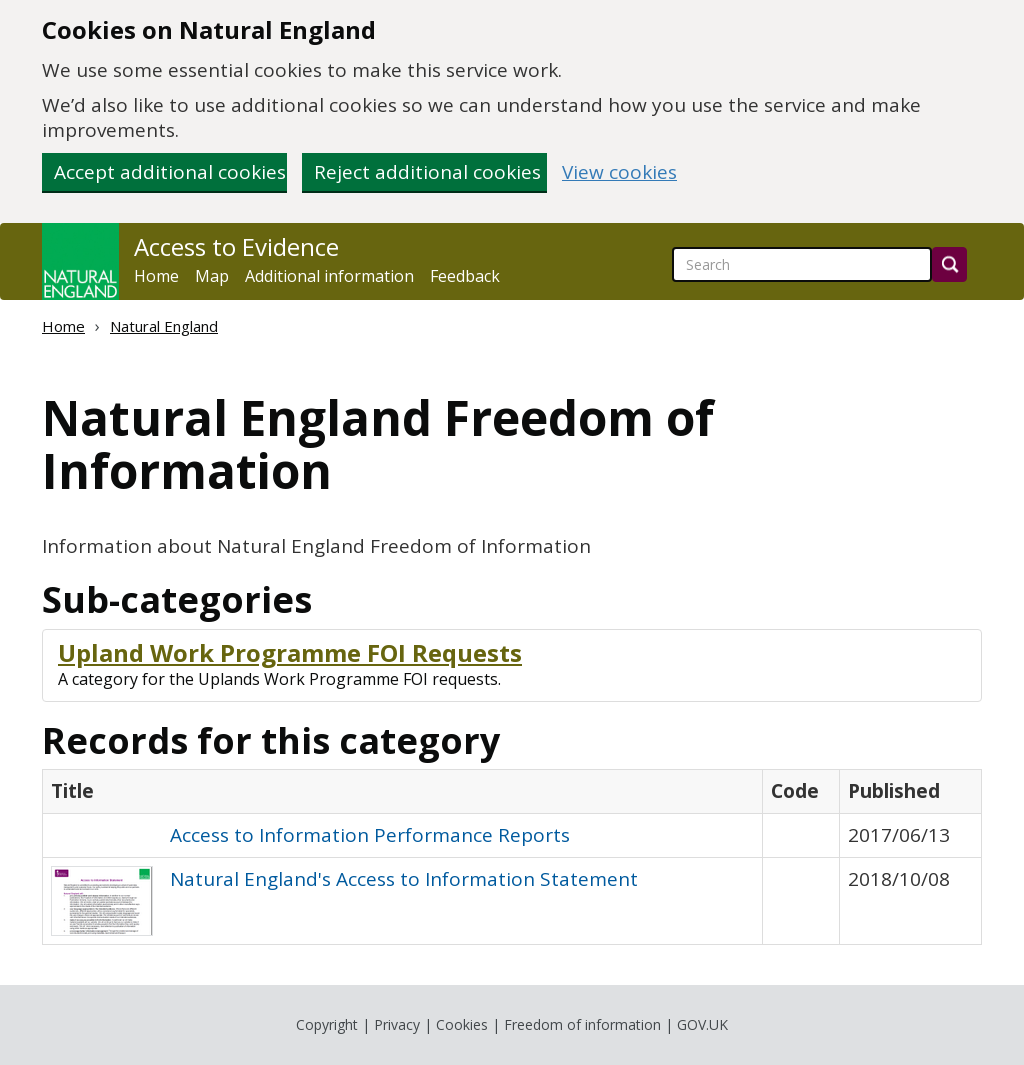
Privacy (397, 1024)
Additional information (329, 276)
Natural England (164, 326)
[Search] (949, 264)
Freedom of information (582, 1024)
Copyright (327, 1024)
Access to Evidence (236, 247)
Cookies (462, 1024)
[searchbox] (802, 264)
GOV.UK (702, 1024)
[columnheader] (403, 792)
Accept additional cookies (170, 172)
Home (156, 276)
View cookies (619, 172)
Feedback (465, 276)
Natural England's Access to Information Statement (404, 879)
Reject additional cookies (427, 172)
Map (212, 276)
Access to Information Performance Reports (370, 835)
